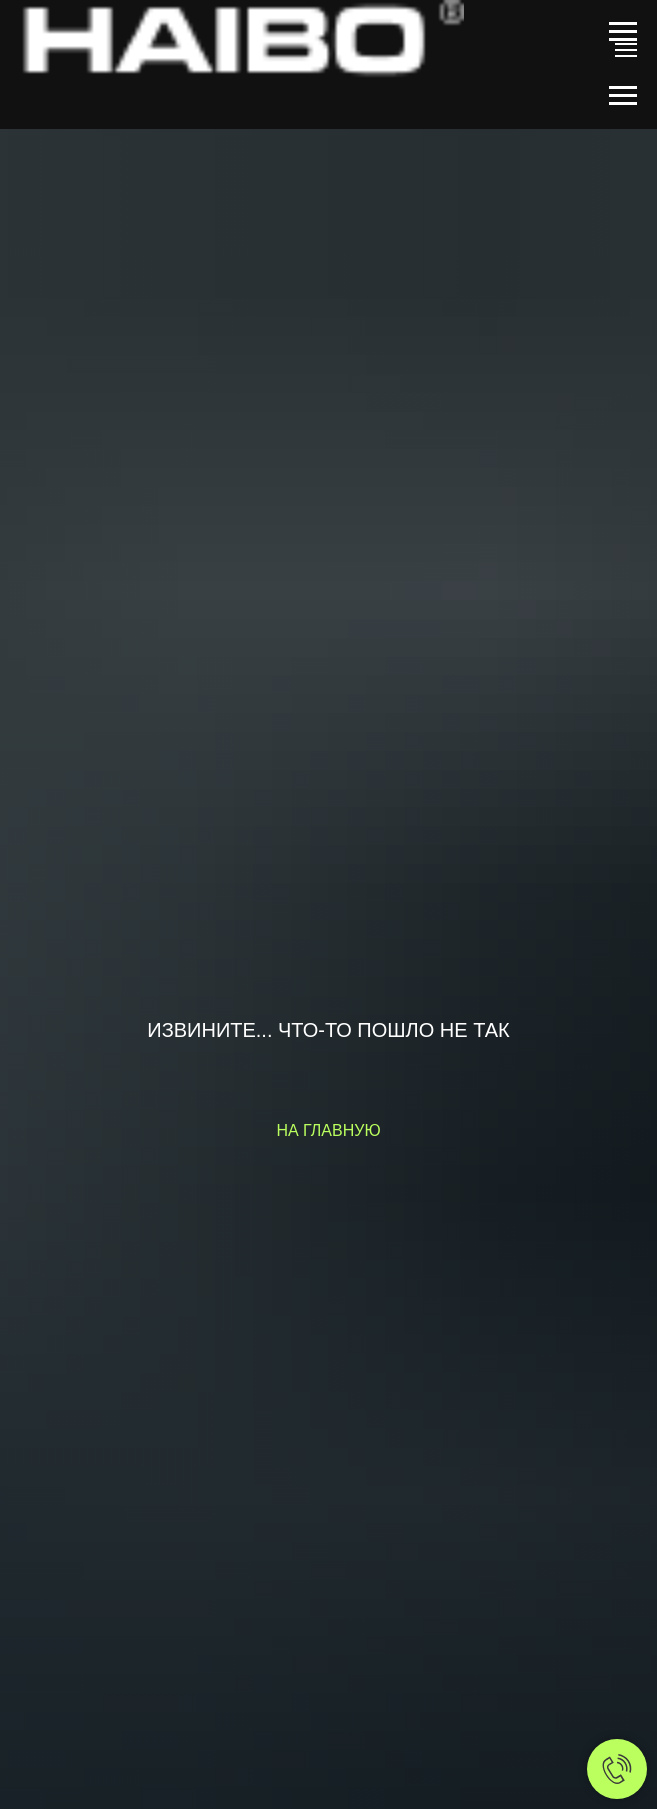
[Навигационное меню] (623, 32)
